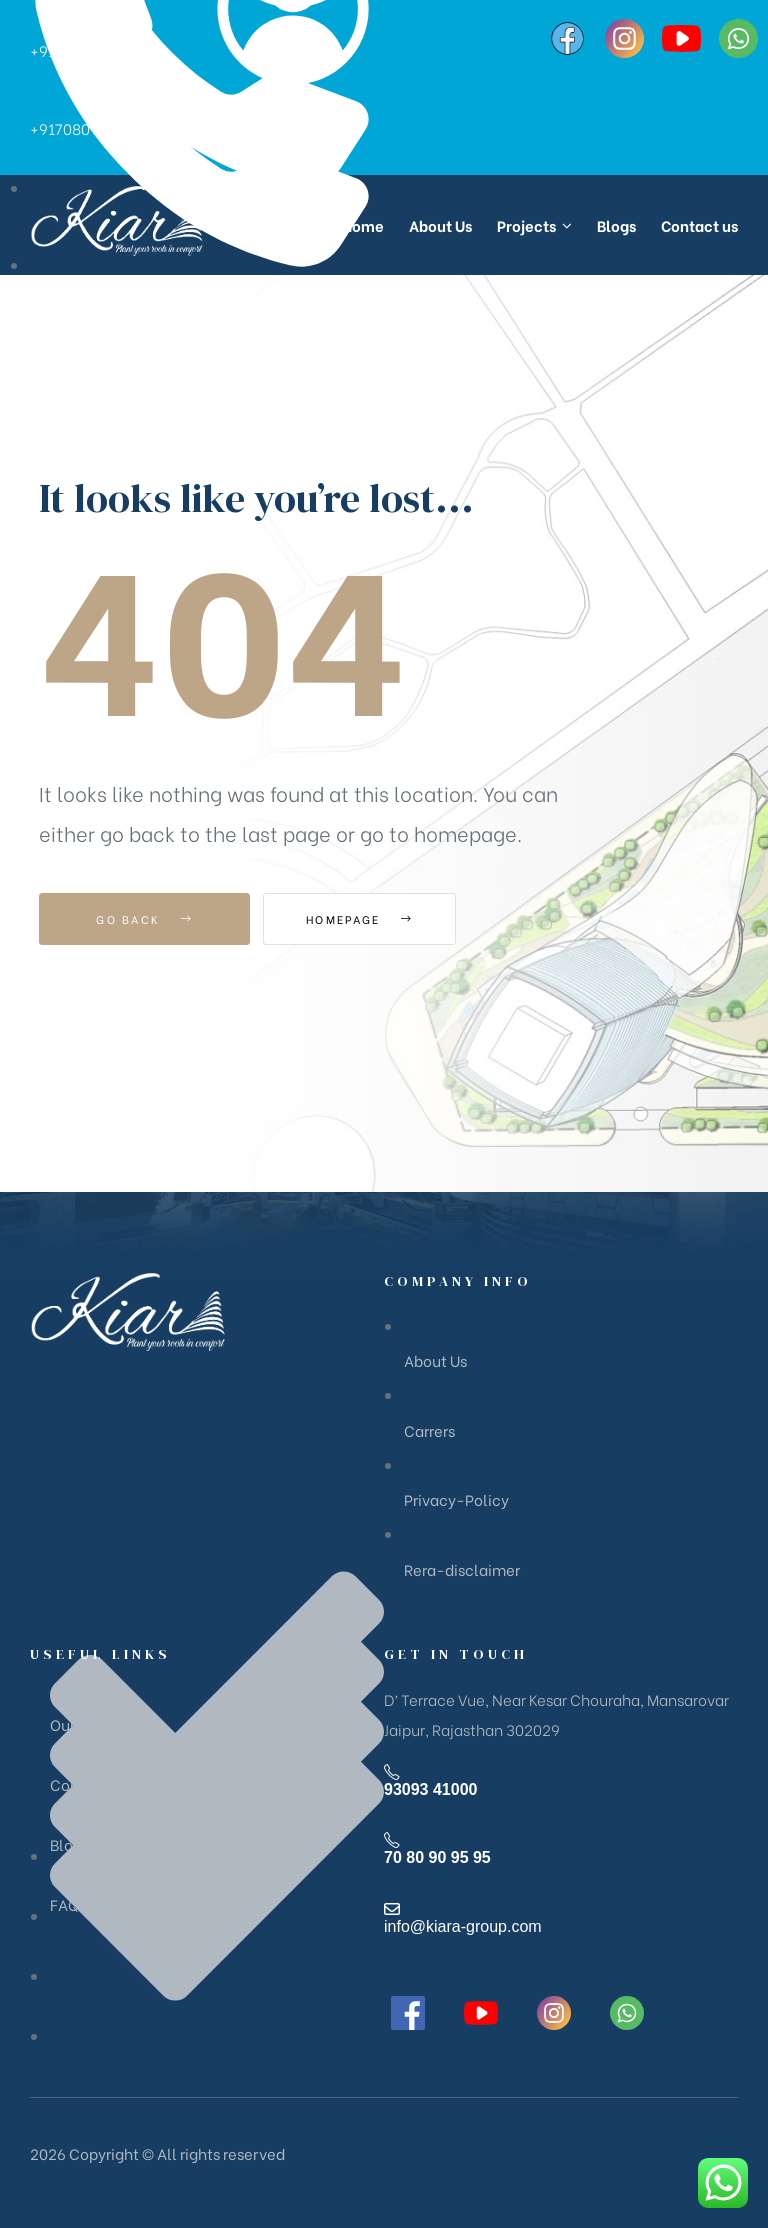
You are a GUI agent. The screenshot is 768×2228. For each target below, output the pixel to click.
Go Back (144, 919)
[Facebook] (567, 38)
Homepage (373, 919)
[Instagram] (624, 38)
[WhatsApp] (738, 38)
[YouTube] (681, 38)
